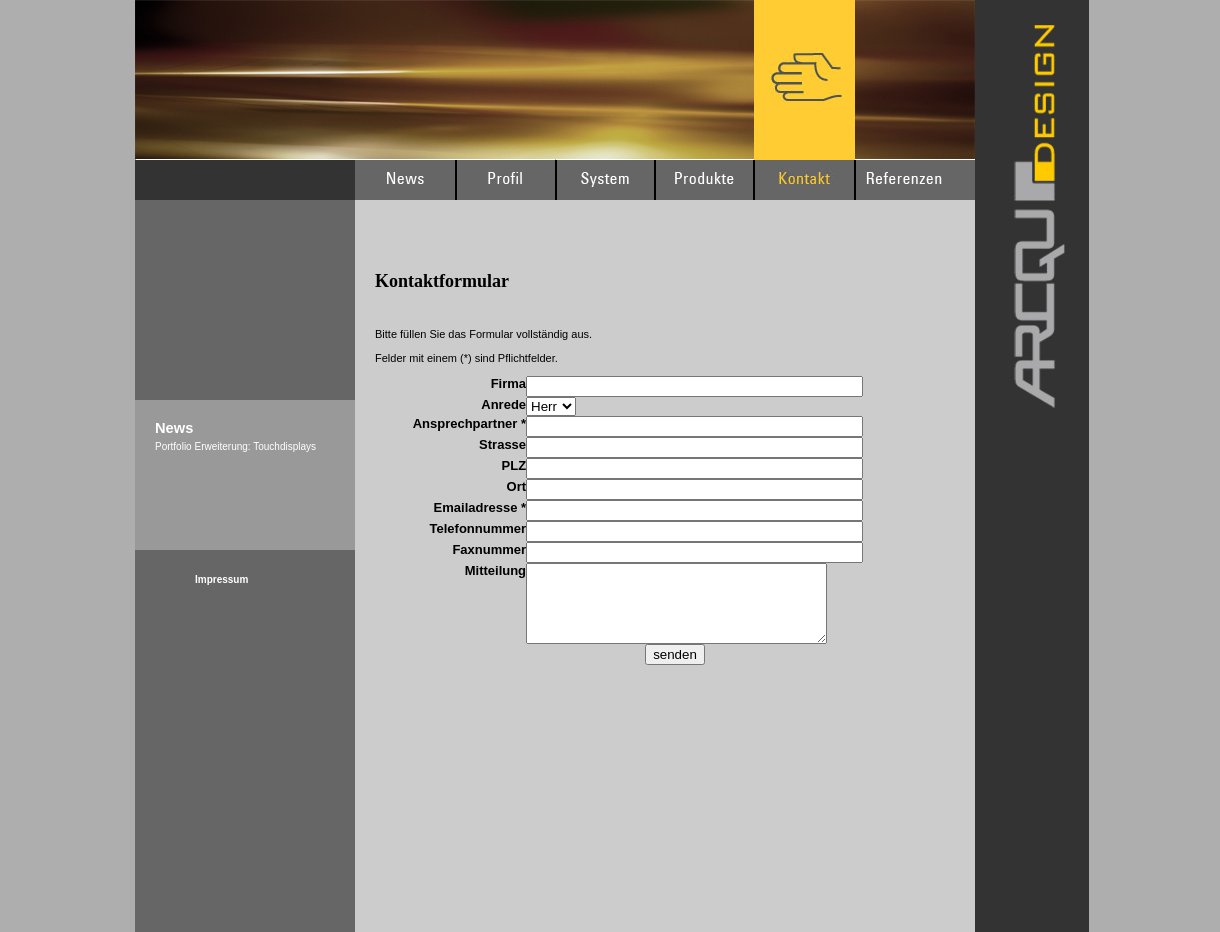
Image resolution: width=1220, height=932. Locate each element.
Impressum (221, 579)
